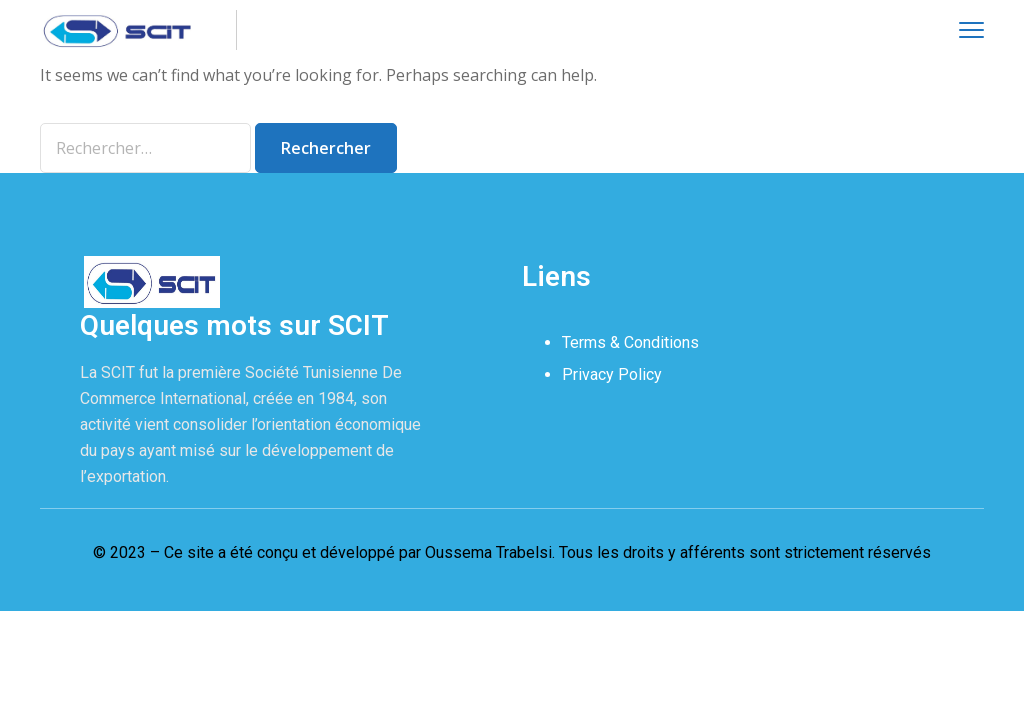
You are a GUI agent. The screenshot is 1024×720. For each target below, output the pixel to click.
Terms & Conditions (630, 342)
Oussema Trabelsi (488, 552)
